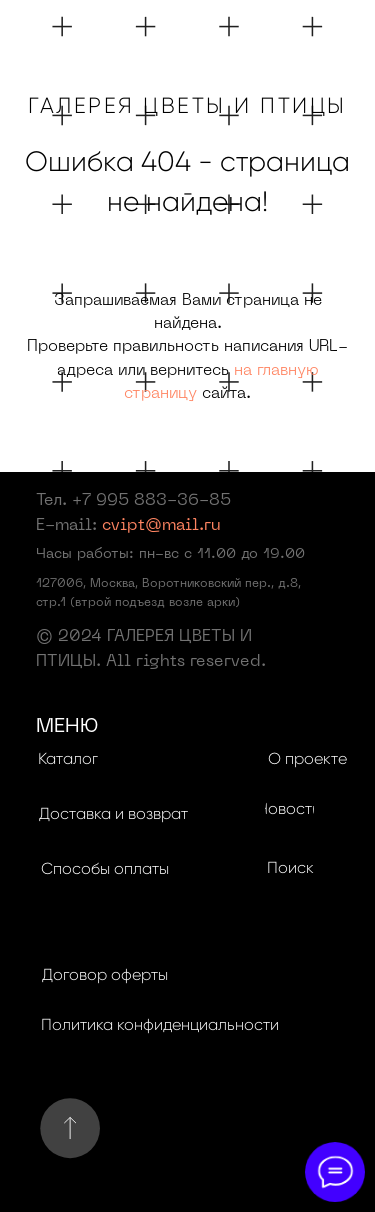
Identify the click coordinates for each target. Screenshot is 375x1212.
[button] (114, 814)
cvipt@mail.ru (161, 526)
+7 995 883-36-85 (151, 501)
